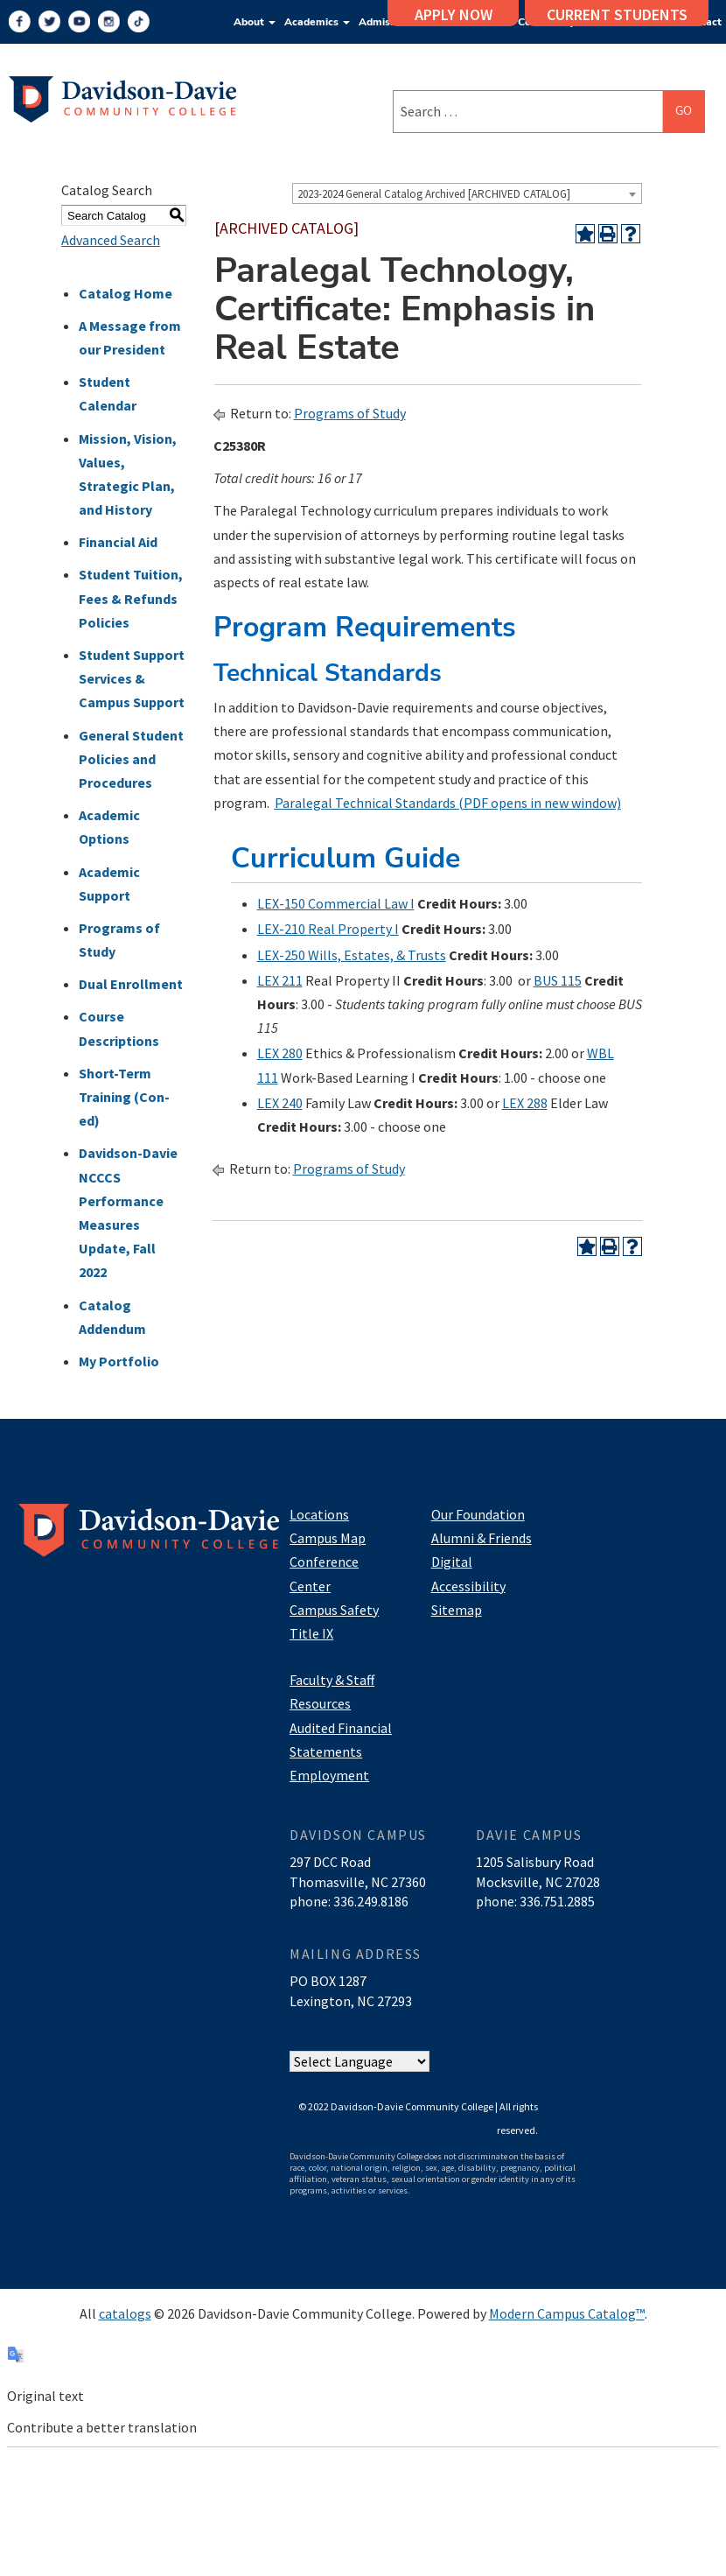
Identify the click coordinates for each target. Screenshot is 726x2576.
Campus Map (328, 1538)
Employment (329, 1775)
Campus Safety (334, 1609)
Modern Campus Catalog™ (567, 2313)
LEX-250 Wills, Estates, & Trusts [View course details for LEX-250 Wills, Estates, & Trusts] (351, 955)
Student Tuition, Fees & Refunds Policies (131, 597)
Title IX (311, 1633)
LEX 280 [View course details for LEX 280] (280, 1053)
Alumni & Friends (481, 1538)
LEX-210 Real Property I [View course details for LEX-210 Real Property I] (328, 928)
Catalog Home (125, 293)
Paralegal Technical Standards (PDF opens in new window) (448, 802)
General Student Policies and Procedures (131, 758)
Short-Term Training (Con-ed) (124, 1096)
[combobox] (467, 193)
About (255, 22)
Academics (317, 22)
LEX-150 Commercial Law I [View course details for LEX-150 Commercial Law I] (336, 903)
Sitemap (456, 1609)
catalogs (125, 2313)
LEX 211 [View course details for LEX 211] (280, 980)
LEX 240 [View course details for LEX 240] (280, 1103)
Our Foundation (478, 1514)
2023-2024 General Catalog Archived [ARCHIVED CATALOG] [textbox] (433, 193)
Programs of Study (350, 413)
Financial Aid (118, 542)
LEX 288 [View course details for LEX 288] (525, 1103)
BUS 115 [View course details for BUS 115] (558, 980)
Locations (319, 1514)
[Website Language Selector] (359, 2061)
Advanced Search (110, 240)
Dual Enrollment (131, 984)
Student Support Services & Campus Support (132, 678)
